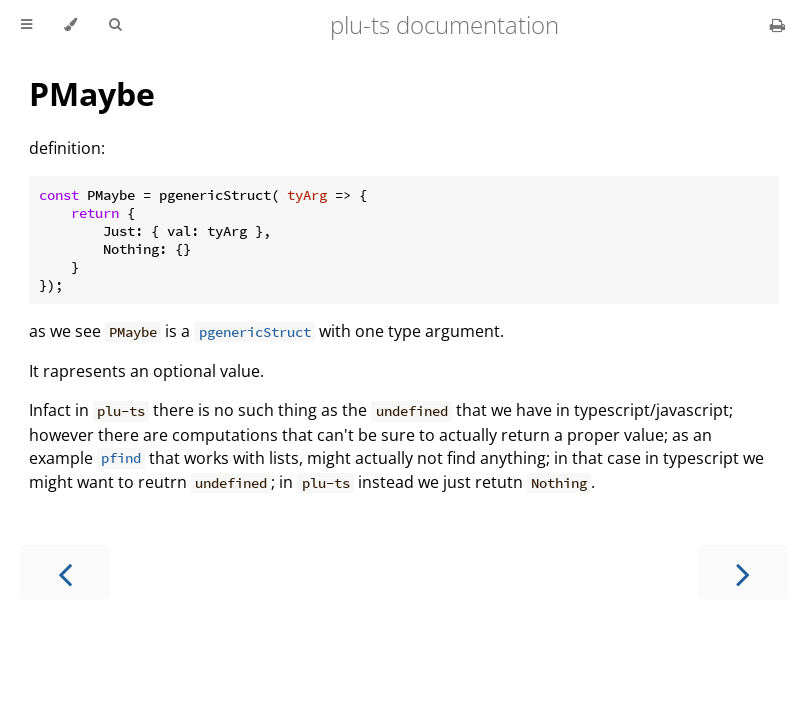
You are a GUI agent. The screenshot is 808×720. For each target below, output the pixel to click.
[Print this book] (777, 25)
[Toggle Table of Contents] (26, 25)
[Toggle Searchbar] (115, 25)
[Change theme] (70, 25)
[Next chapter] (743, 572)
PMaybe (92, 93)
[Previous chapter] (65, 572)
